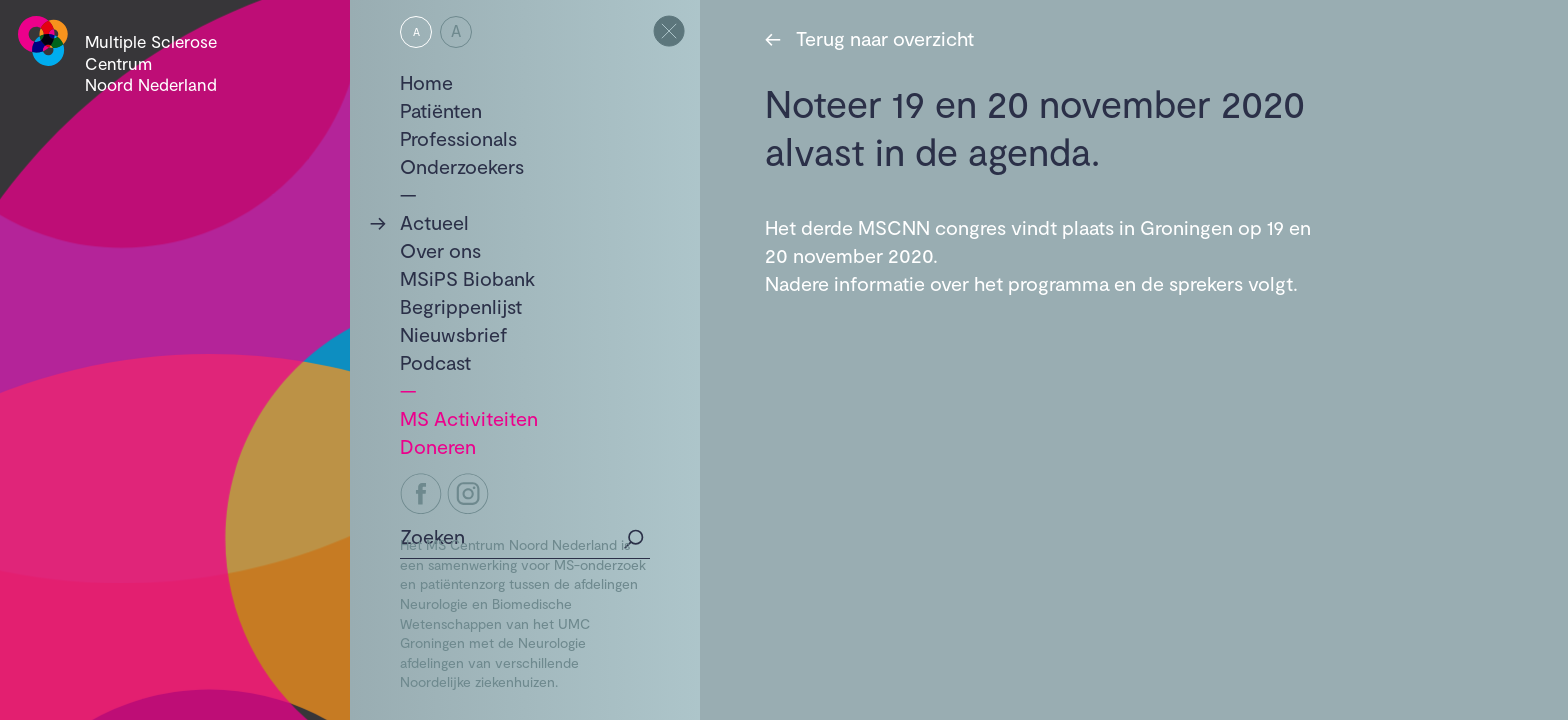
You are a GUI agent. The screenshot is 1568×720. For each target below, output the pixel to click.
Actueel (434, 222)
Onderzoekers (462, 166)
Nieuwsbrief (454, 334)
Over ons (440, 250)
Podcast (435, 362)
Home (426, 82)
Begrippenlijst (461, 306)
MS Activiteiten (469, 418)
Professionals (458, 138)
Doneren (438, 446)
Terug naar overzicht (869, 38)
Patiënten (441, 110)
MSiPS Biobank (467, 278)
